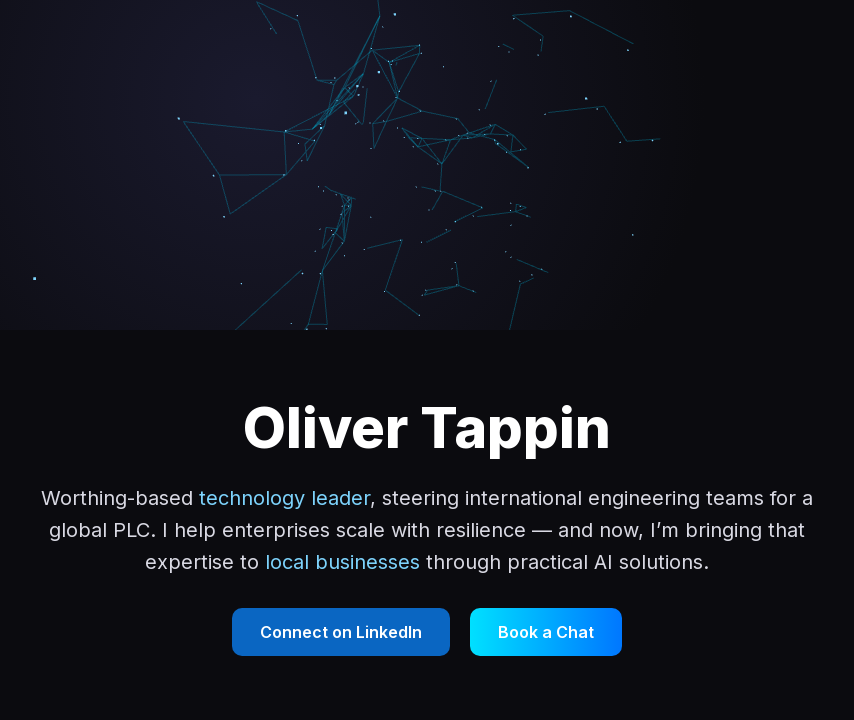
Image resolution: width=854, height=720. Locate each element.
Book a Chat (546, 632)
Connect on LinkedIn (341, 632)
